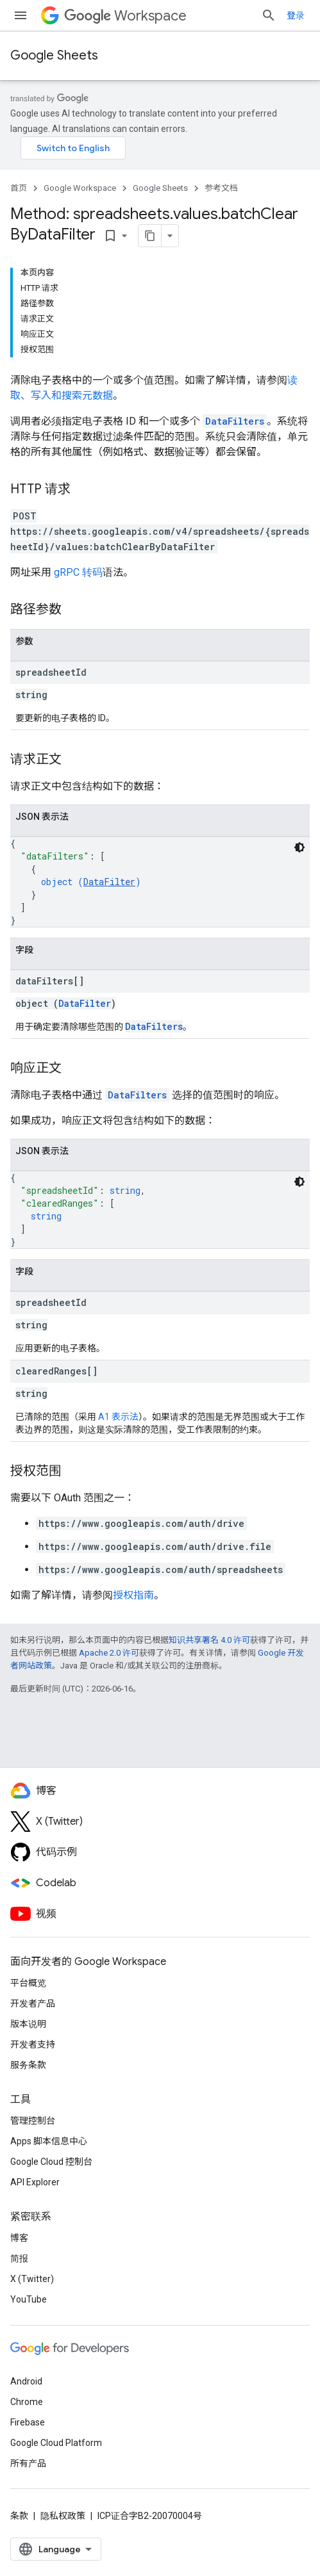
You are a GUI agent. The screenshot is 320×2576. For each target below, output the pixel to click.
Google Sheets (54, 55)
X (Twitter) (32, 2279)
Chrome (26, 2402)
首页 (18, 188)
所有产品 (28, 2463)
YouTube (28, 2299)
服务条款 (28, 2065)
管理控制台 (32, 2120)
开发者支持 (32, 2044)
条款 (19, 2516)
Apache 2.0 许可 (109, 1653)
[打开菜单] (20, 15)
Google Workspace (80, 188)
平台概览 (28, 1983)
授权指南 (133, 1595)
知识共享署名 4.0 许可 (209, 1640)
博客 (19, 2238)
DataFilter (109, 882)
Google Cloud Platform (56, 2443)
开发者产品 (32, 2003)
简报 (19, 2258)
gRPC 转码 (78, 572)
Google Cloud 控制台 (51, 2161)
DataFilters (234, 421)
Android (26, 2381)
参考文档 (221, 188)
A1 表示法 (118, 1417)
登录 (296, 15)
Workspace (125, 15)
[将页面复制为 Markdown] (150, 236)
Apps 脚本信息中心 (48, 2141)
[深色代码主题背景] (299, 847)
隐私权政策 (62, 2516)
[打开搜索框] (268, 15)
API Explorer (35, 2182)
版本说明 (28, 2024)
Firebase (27, 2422)
